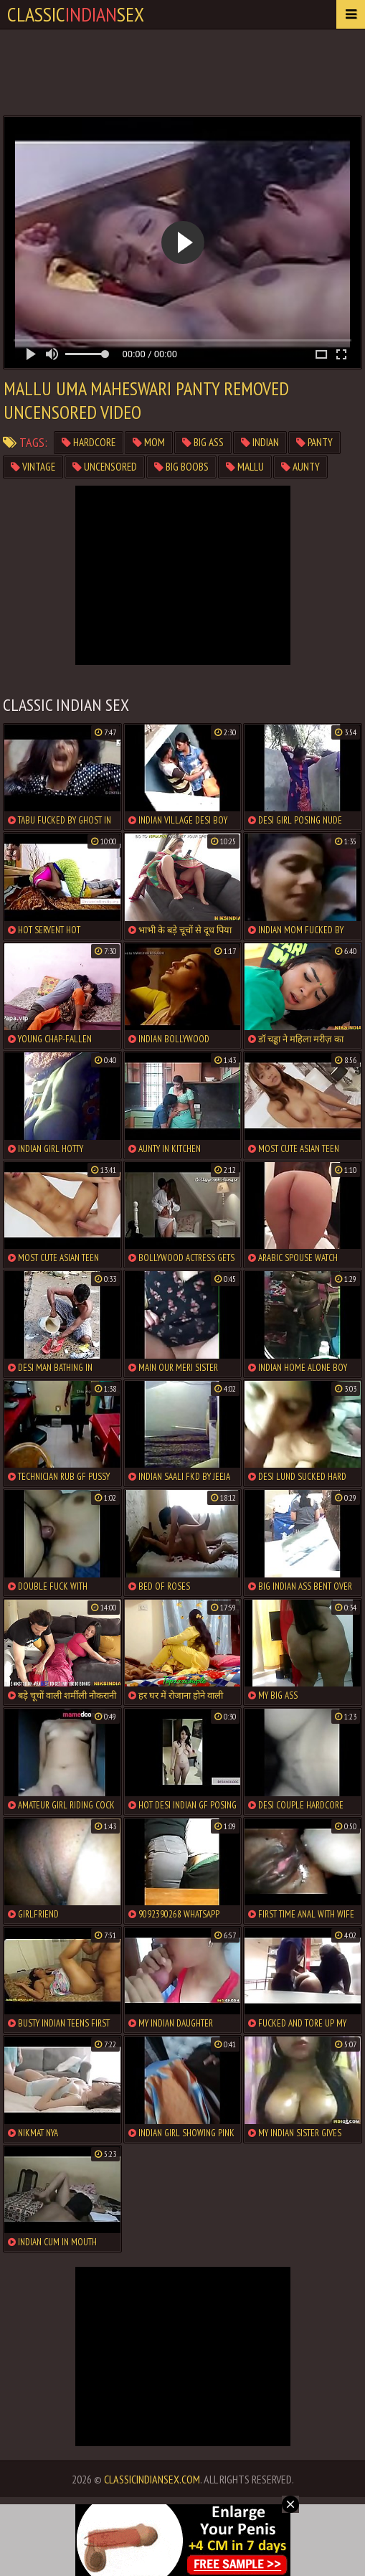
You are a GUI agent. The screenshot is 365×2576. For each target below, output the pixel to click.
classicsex (75, 14)
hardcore (88, 442)
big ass (203, 442)
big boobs (181, 466)
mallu (245, 466)
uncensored (104, 466)
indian (260, 442)
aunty (300, 466)
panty (314, 442)
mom (149, 442)
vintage (33, 466)
